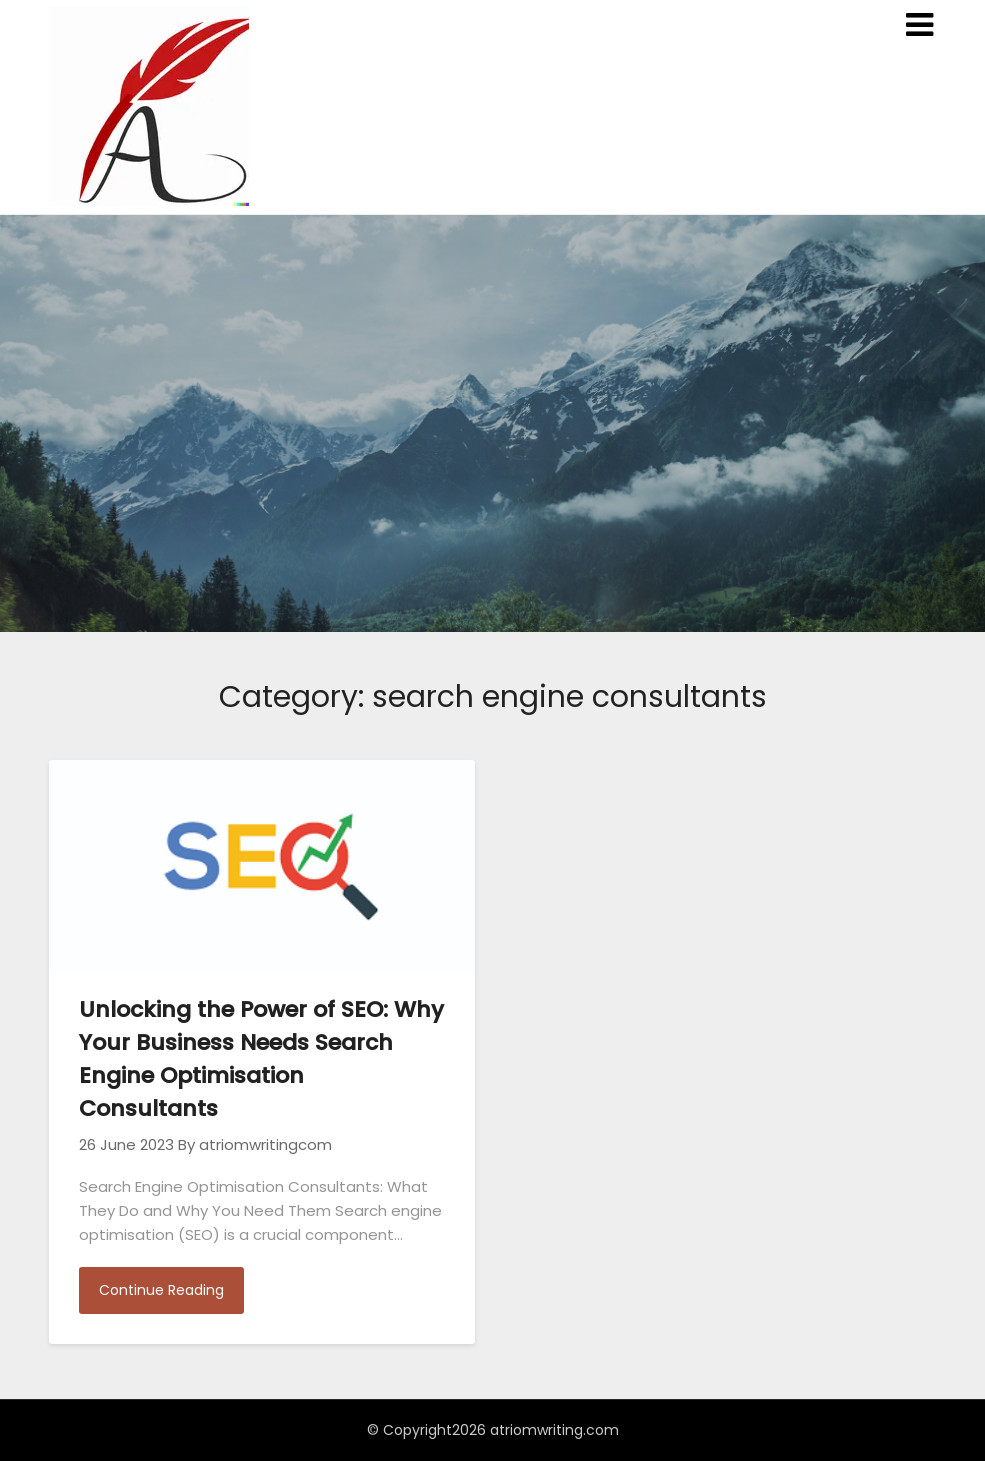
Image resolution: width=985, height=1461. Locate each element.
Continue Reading (161, 1290)
